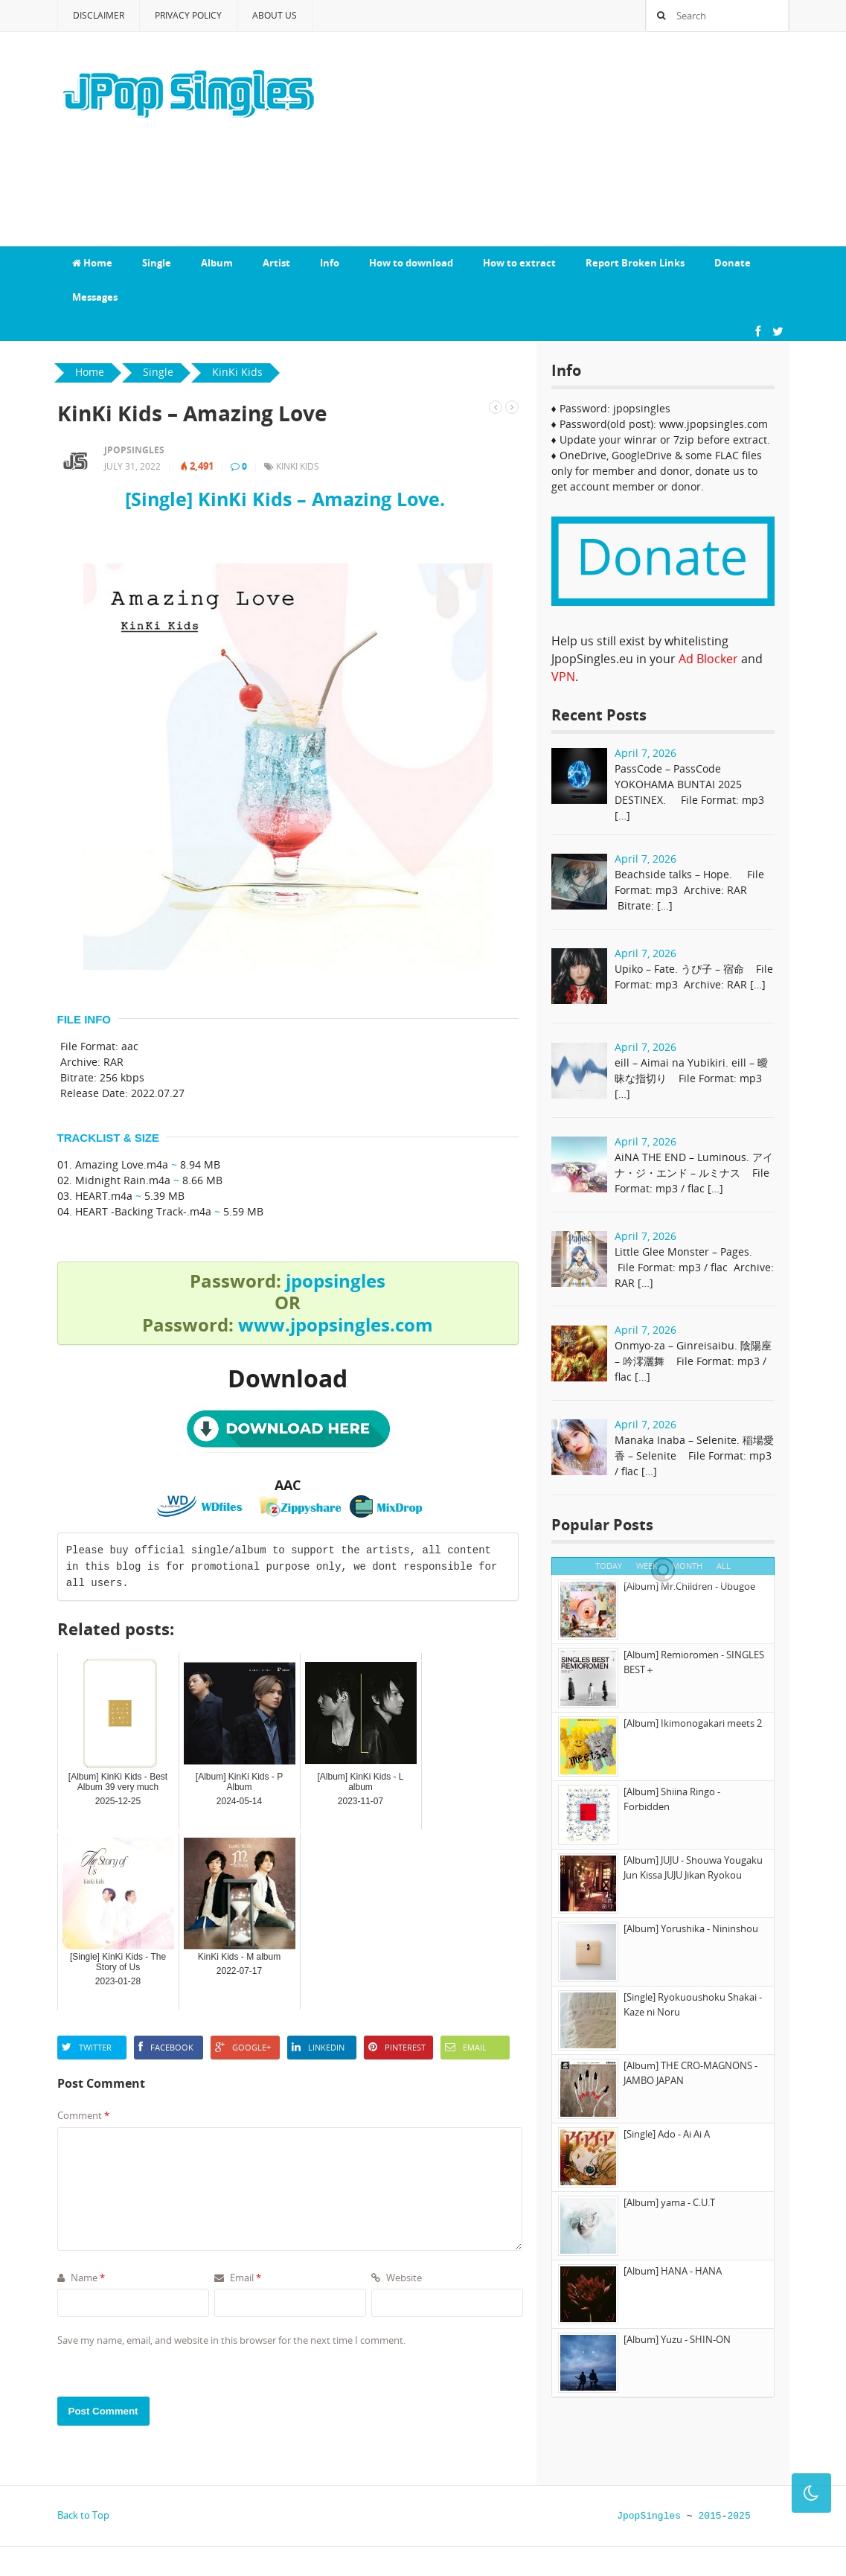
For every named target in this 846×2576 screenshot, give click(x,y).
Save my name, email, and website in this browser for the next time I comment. (231, 2340)
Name (81, 2277)
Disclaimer (98, 15)
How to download (411, 262)
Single (156, 262)
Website (396, 2277)
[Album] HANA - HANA (673, 2271)
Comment (83, 2115)
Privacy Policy (188, 15)
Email (466, 2047)
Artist (276, 262)
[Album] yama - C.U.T (669, 2202)
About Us (274, 15)
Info (329, 262)
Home (92, 262)
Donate (732, 262)
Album (217, 262)
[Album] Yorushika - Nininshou (691, 1928)
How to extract (519, 262)
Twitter (87, 2047)
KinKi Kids (297, 466)
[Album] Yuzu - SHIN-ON (677, 2339)
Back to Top (83, 2515)
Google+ (243, 2047)
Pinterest (397, 2047)
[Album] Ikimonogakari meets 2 (693, 1723)
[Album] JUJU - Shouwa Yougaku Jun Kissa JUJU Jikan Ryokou (693, 1867)
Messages (95, 297)
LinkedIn (318, 2047)
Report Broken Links (635, 262)
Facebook (165, 2047)
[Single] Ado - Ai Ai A (667, 2134)
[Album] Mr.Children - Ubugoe (689, 1586)
